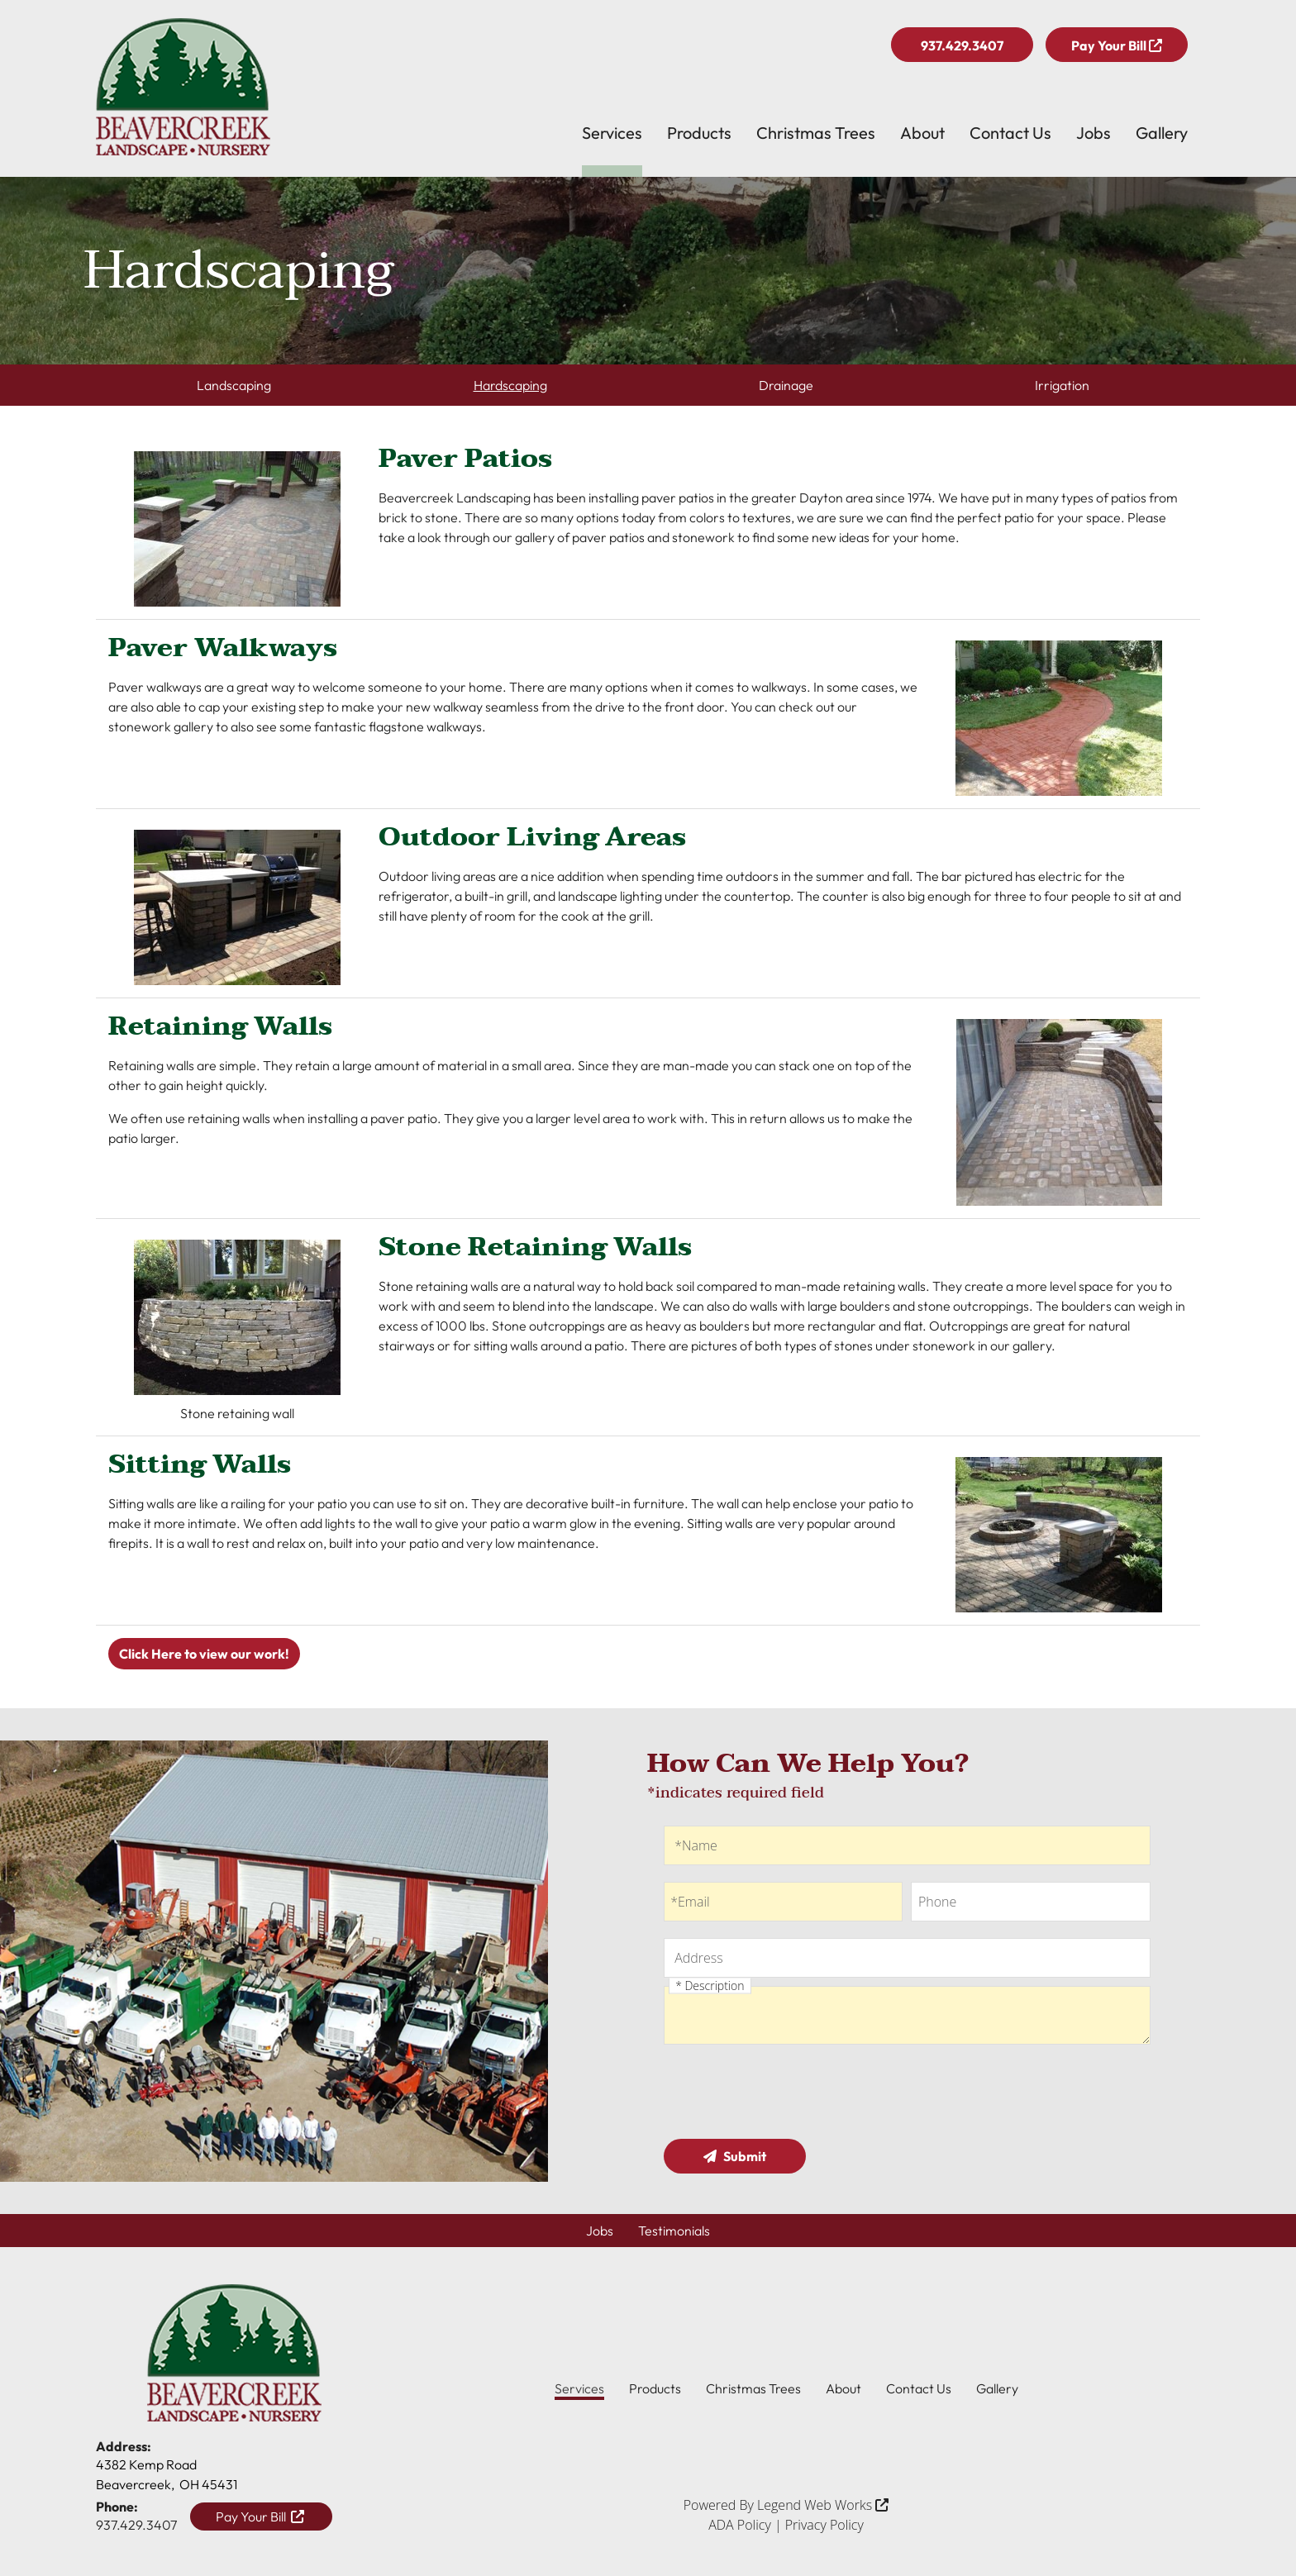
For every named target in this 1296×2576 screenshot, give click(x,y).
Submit (734, 2156)
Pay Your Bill (1116, 45)
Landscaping (234, 385)
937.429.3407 (962, 45)
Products (699, 132)
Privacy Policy (824, 2525)
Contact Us (1010, 132)
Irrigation (1062, 385)
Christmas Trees (815, 132)
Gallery (1162, 132)
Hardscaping (510, 385)
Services (612, 132)
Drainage (786, 385)
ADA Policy (739, 2525)
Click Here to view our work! (204, 1653)
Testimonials (674, 2230)
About (922, 132)
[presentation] (789, 2094)
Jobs (1093, 132)
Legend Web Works (823, 2505)
